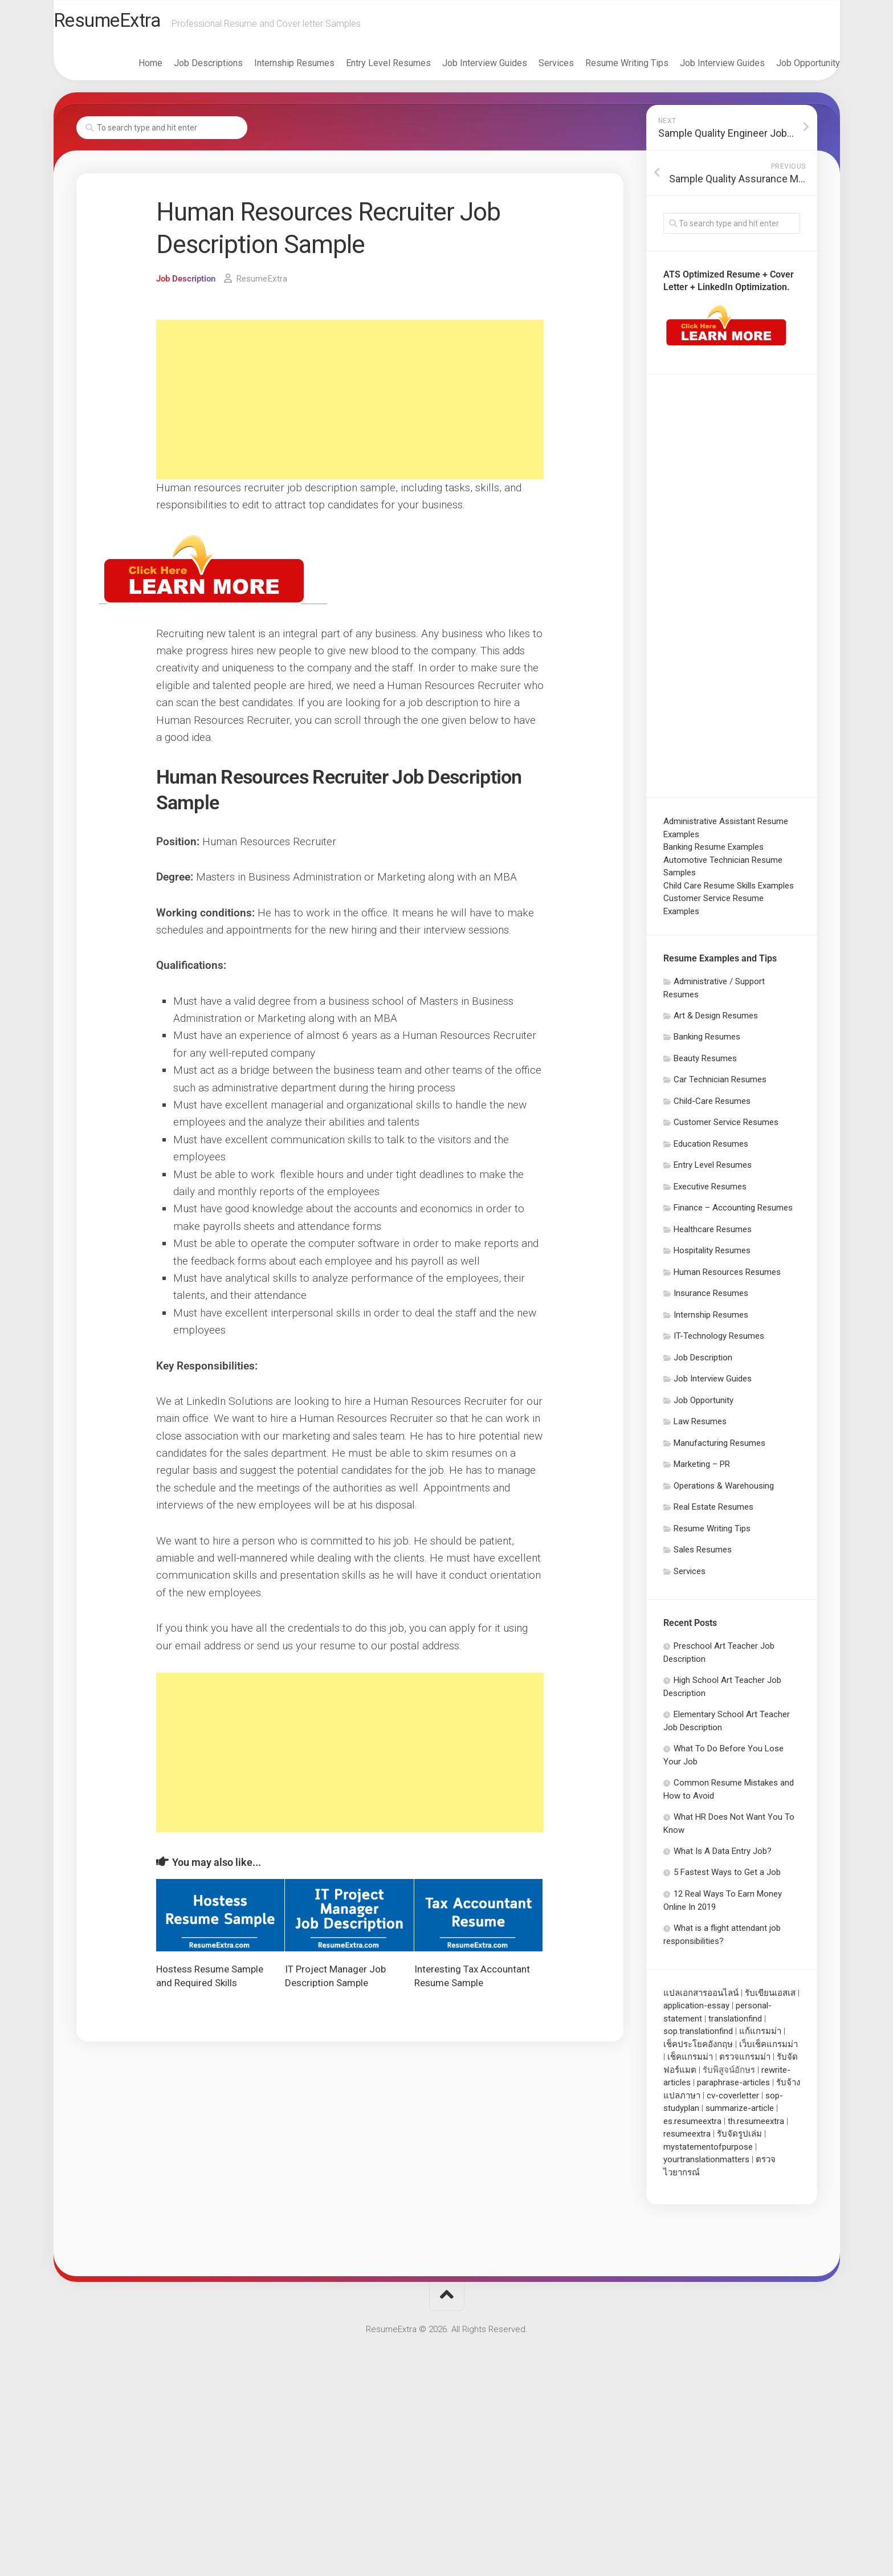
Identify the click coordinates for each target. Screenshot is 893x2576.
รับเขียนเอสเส (770, 1997)
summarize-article (740, 2113)
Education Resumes (711, 1148)
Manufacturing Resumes (719, 1447)
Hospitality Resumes (712, 1255)
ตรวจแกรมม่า (744, 2061)
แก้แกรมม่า (760, 2036)
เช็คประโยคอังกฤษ (698, 2049)
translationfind (735, 2023)
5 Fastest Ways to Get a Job (727, 1877)
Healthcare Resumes (713, 1234)
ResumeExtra (135, 23)
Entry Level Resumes (365, 67)
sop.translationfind (698, 2036)
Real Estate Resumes (713, 1511)
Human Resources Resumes (727, 1276)
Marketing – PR (702, 1469)
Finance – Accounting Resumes (733, 1212)
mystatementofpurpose (708, 2151)
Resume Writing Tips (604, 67)
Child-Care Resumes (712, 1105)
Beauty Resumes (705, 1063)
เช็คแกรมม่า (690, 2061)
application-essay (696, 2010)
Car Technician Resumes (720, 1084)
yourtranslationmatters (706, 2164)
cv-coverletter (733, 2100)
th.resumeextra (756, 2126)
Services (533, 67)
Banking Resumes (707, 1041)
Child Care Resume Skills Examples (728, 890)
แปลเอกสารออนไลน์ (701, 1997)
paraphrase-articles (733, 2087)
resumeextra (687, 2138)
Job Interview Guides (461, 67)
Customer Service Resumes (726, 1127)
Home (128, 67)
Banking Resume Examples (713, 851)
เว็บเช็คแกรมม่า (768, 2049)
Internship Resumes (271, 67)
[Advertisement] (350, 404)
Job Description (188, 283)
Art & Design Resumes (716, 1020)
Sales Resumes (703, 1554)
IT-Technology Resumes (719, 1340)
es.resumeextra (692, 2126)
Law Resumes (700, 1426)
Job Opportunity (785, 67)
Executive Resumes (710, 1191)
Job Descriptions (185, 67)
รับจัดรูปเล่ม (739, 2138)
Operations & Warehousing (724, 1490)
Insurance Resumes (711, 1298)
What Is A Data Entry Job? (723, 1856)
